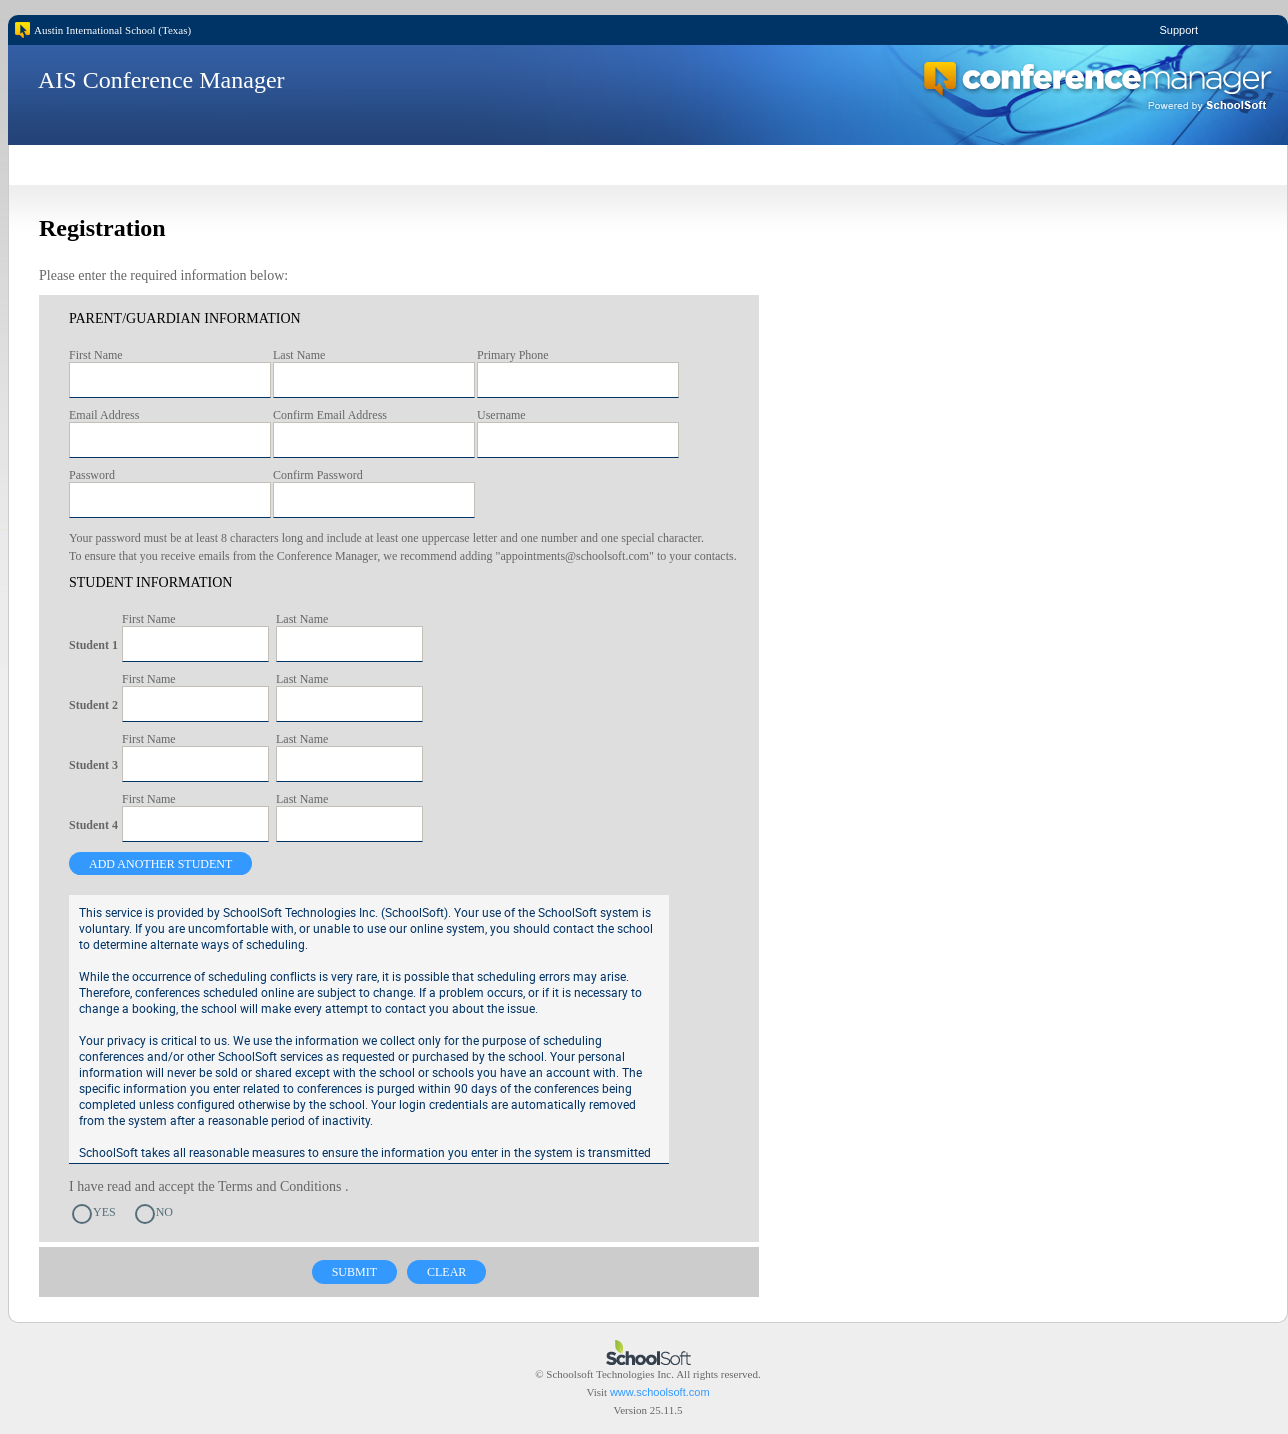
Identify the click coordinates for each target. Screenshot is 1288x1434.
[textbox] (170, 380)
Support (1178, 30)
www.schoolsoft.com (660, 1392)
